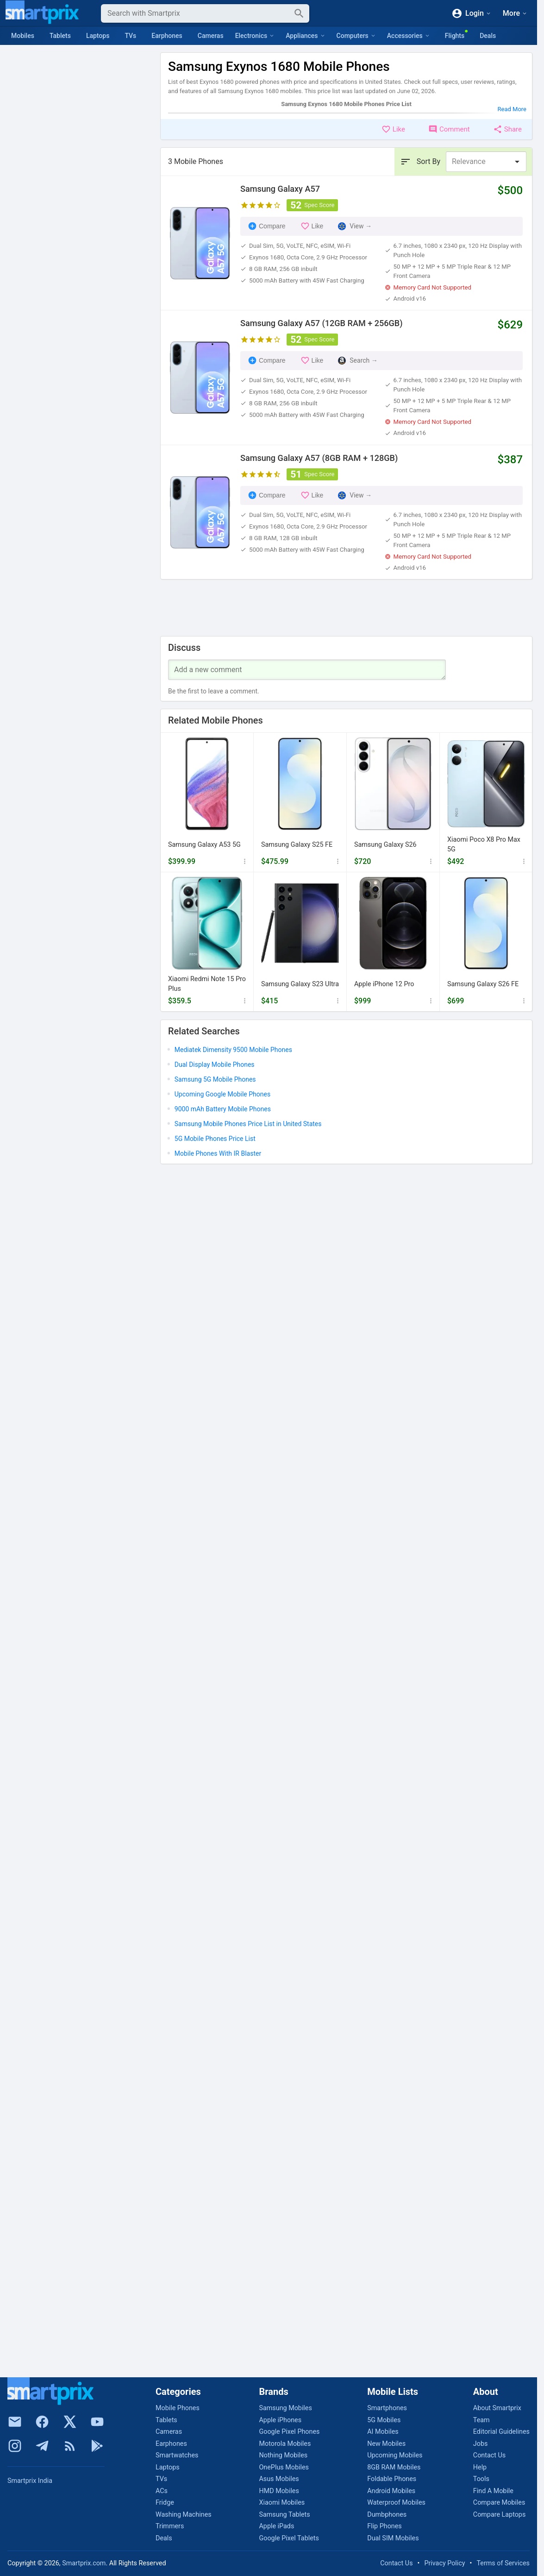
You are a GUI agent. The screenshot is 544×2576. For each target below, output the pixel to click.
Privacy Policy (444, 2564)
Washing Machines (184, 2515)
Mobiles (22, 35)
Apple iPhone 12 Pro (384, 984)
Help (480, 2467)
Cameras (211, 35)
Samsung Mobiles (285, 2408)
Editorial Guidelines (501, 2432)
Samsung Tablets (284, 2515)
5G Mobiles (383, 2420)
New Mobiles (386, 2444)
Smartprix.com (84, 2564)
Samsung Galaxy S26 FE (483, 984)
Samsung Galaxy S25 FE (296, 845)
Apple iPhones (280, 2420)
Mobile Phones (178, 2408)
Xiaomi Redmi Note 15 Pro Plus (207, 985)
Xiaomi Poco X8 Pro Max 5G (483, 845)
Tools (481, 2479)
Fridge (165, 2503)
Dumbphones (386, 2515)
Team (481, 2420)
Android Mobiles (391, 2491)
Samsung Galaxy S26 (385, 845)
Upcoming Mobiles (394, 2456)
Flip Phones (384, 2527)
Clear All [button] (137, 126)
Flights (454, 35)
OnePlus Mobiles (283, 2467)
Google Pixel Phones (289, 2432)
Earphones (166, 35)
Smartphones (387, 2408)
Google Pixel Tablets (289, 2538)
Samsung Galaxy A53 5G (204, 845)
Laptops (98, 35)
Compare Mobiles (499, 2503)
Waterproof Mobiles (396, 2503)
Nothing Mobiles (283, 2456)
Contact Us (489, 2456)
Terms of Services (503, 2564)
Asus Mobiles (279, 2479)
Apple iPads (276, 2527)
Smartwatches (177, 2456)
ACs (162, 2491)
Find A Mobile (493, 2491)
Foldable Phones (391, 2479)
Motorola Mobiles (285, 2444)
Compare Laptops (499, 2515)
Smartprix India (29, 2481)
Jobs (480, 2444)
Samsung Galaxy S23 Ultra (300, 984)
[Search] (197, 13)
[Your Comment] (307, 670)
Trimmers (170, 2527)
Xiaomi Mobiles (282, 2503)
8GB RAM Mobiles (393, 2467)
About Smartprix (497, 2408)
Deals (488, 35)
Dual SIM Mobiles (393, 2538)
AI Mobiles (383, 2432)
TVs (130, 35)
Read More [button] (512, 109)
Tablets (60, 35)
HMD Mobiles (279, 2491)
